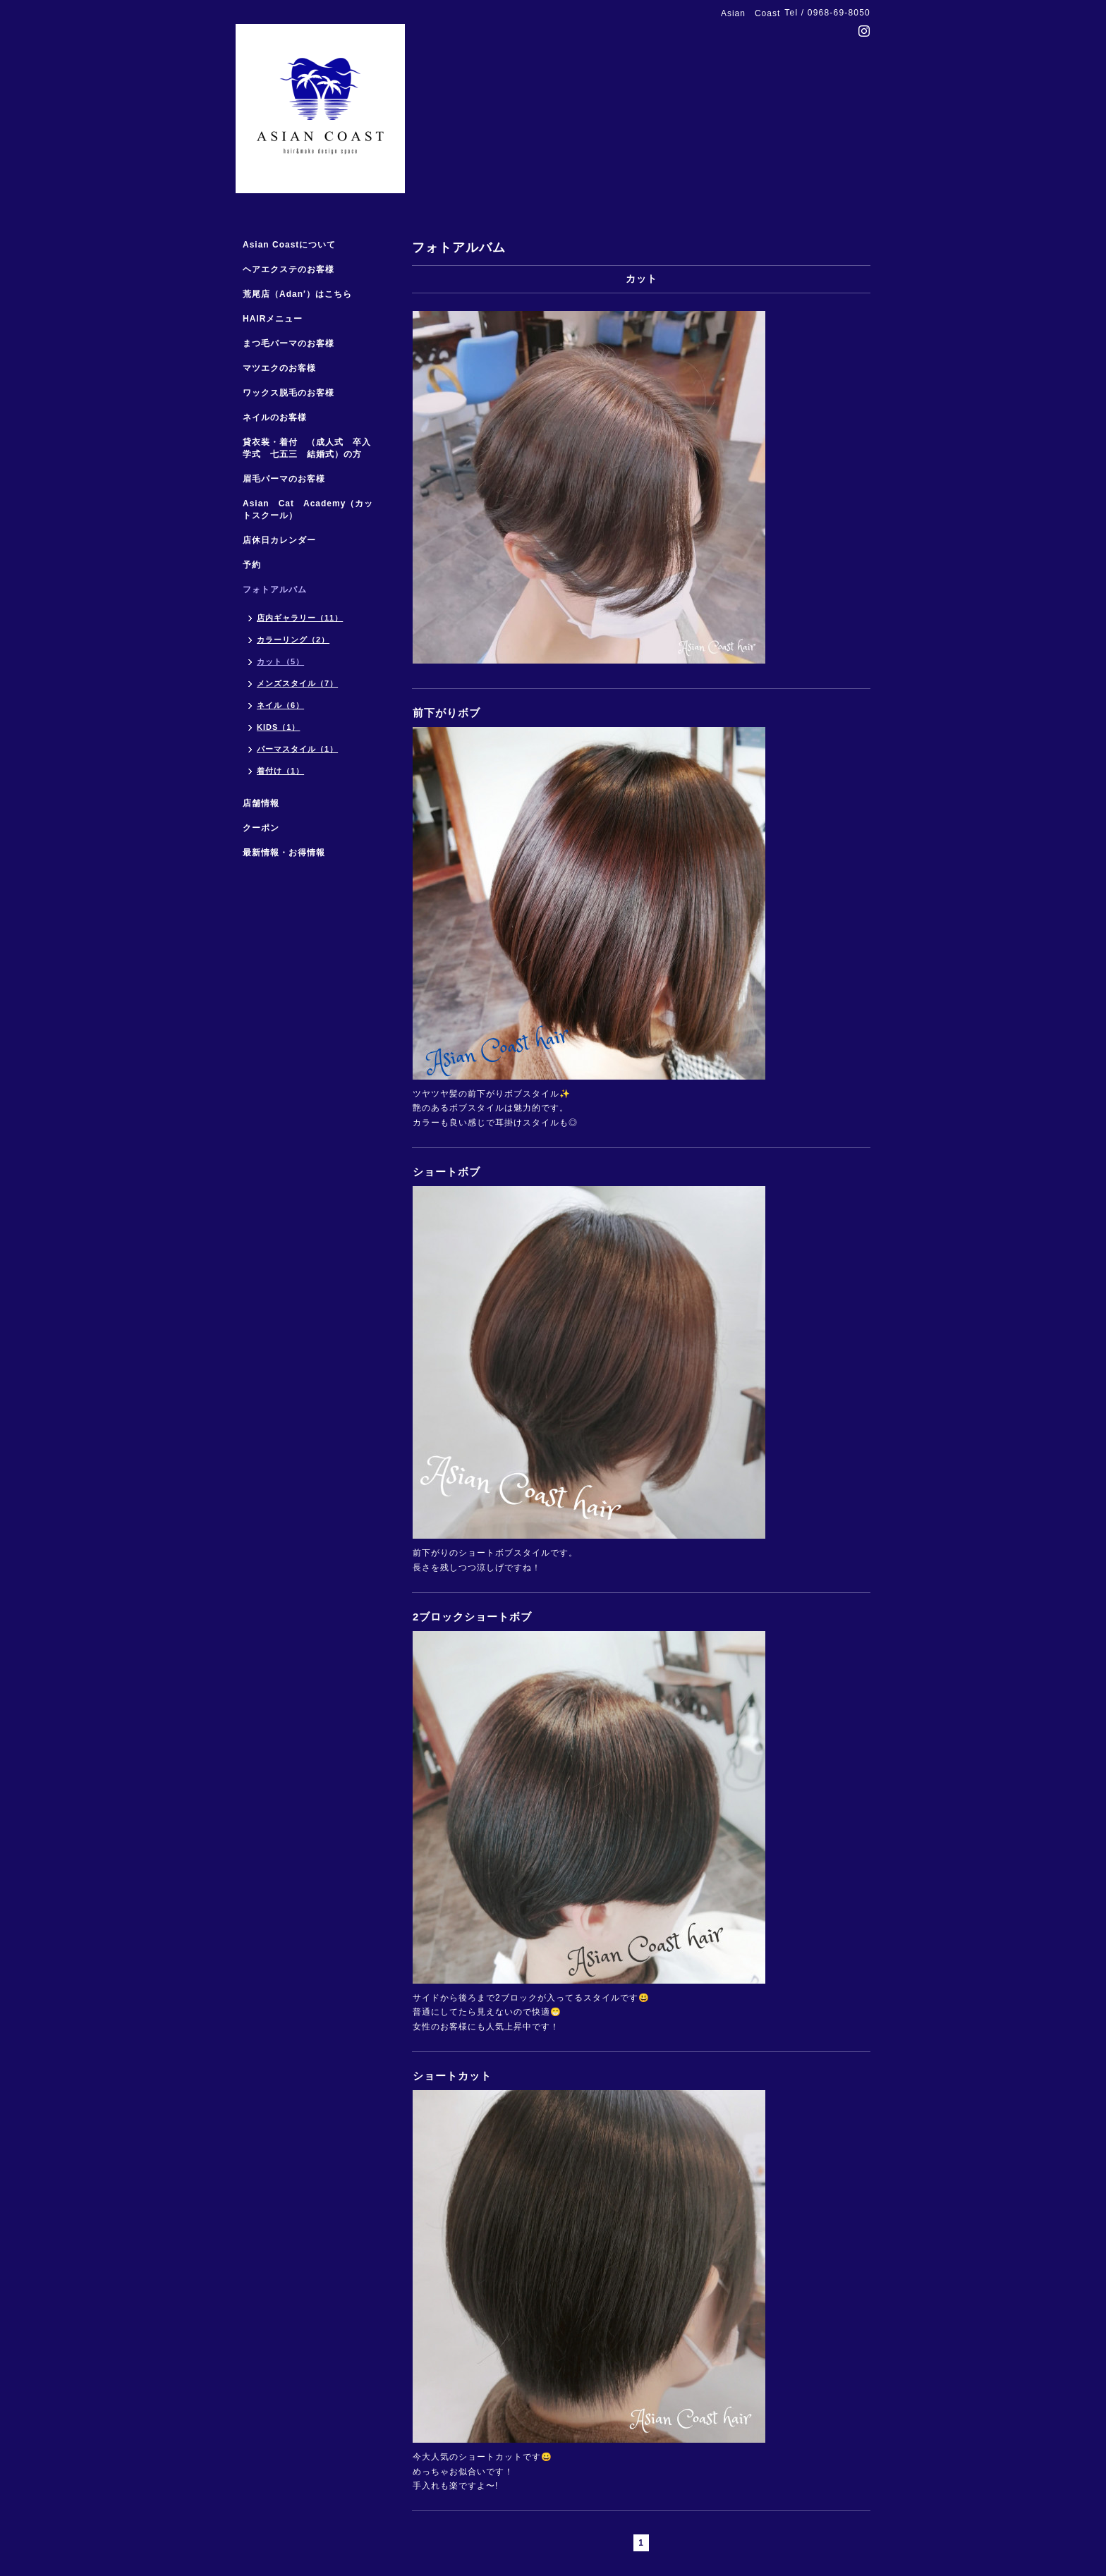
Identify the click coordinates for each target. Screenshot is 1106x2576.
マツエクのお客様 (279, 368)
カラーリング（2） (293, 639)
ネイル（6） (280, 705)
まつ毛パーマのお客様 (288, 343)
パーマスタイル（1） (297, 749)
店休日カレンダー (279, 540)
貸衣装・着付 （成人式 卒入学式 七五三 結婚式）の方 (307, 448)
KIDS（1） (278, 727)
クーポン (261, 828)
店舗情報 (261, 803)
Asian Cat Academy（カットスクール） (308, 509)
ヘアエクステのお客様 (288, 269)
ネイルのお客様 (275, 417)
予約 (252, 565)
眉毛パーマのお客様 (284, 479)
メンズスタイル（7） (297, 683)
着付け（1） (280, 771)
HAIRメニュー (273, 319)
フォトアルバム (275, 589)
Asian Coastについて (289, 245)
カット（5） (280, 661)
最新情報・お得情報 (284, 852)
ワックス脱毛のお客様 (288, 393)
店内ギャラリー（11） (300, 618)
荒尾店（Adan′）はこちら (297, 294)
